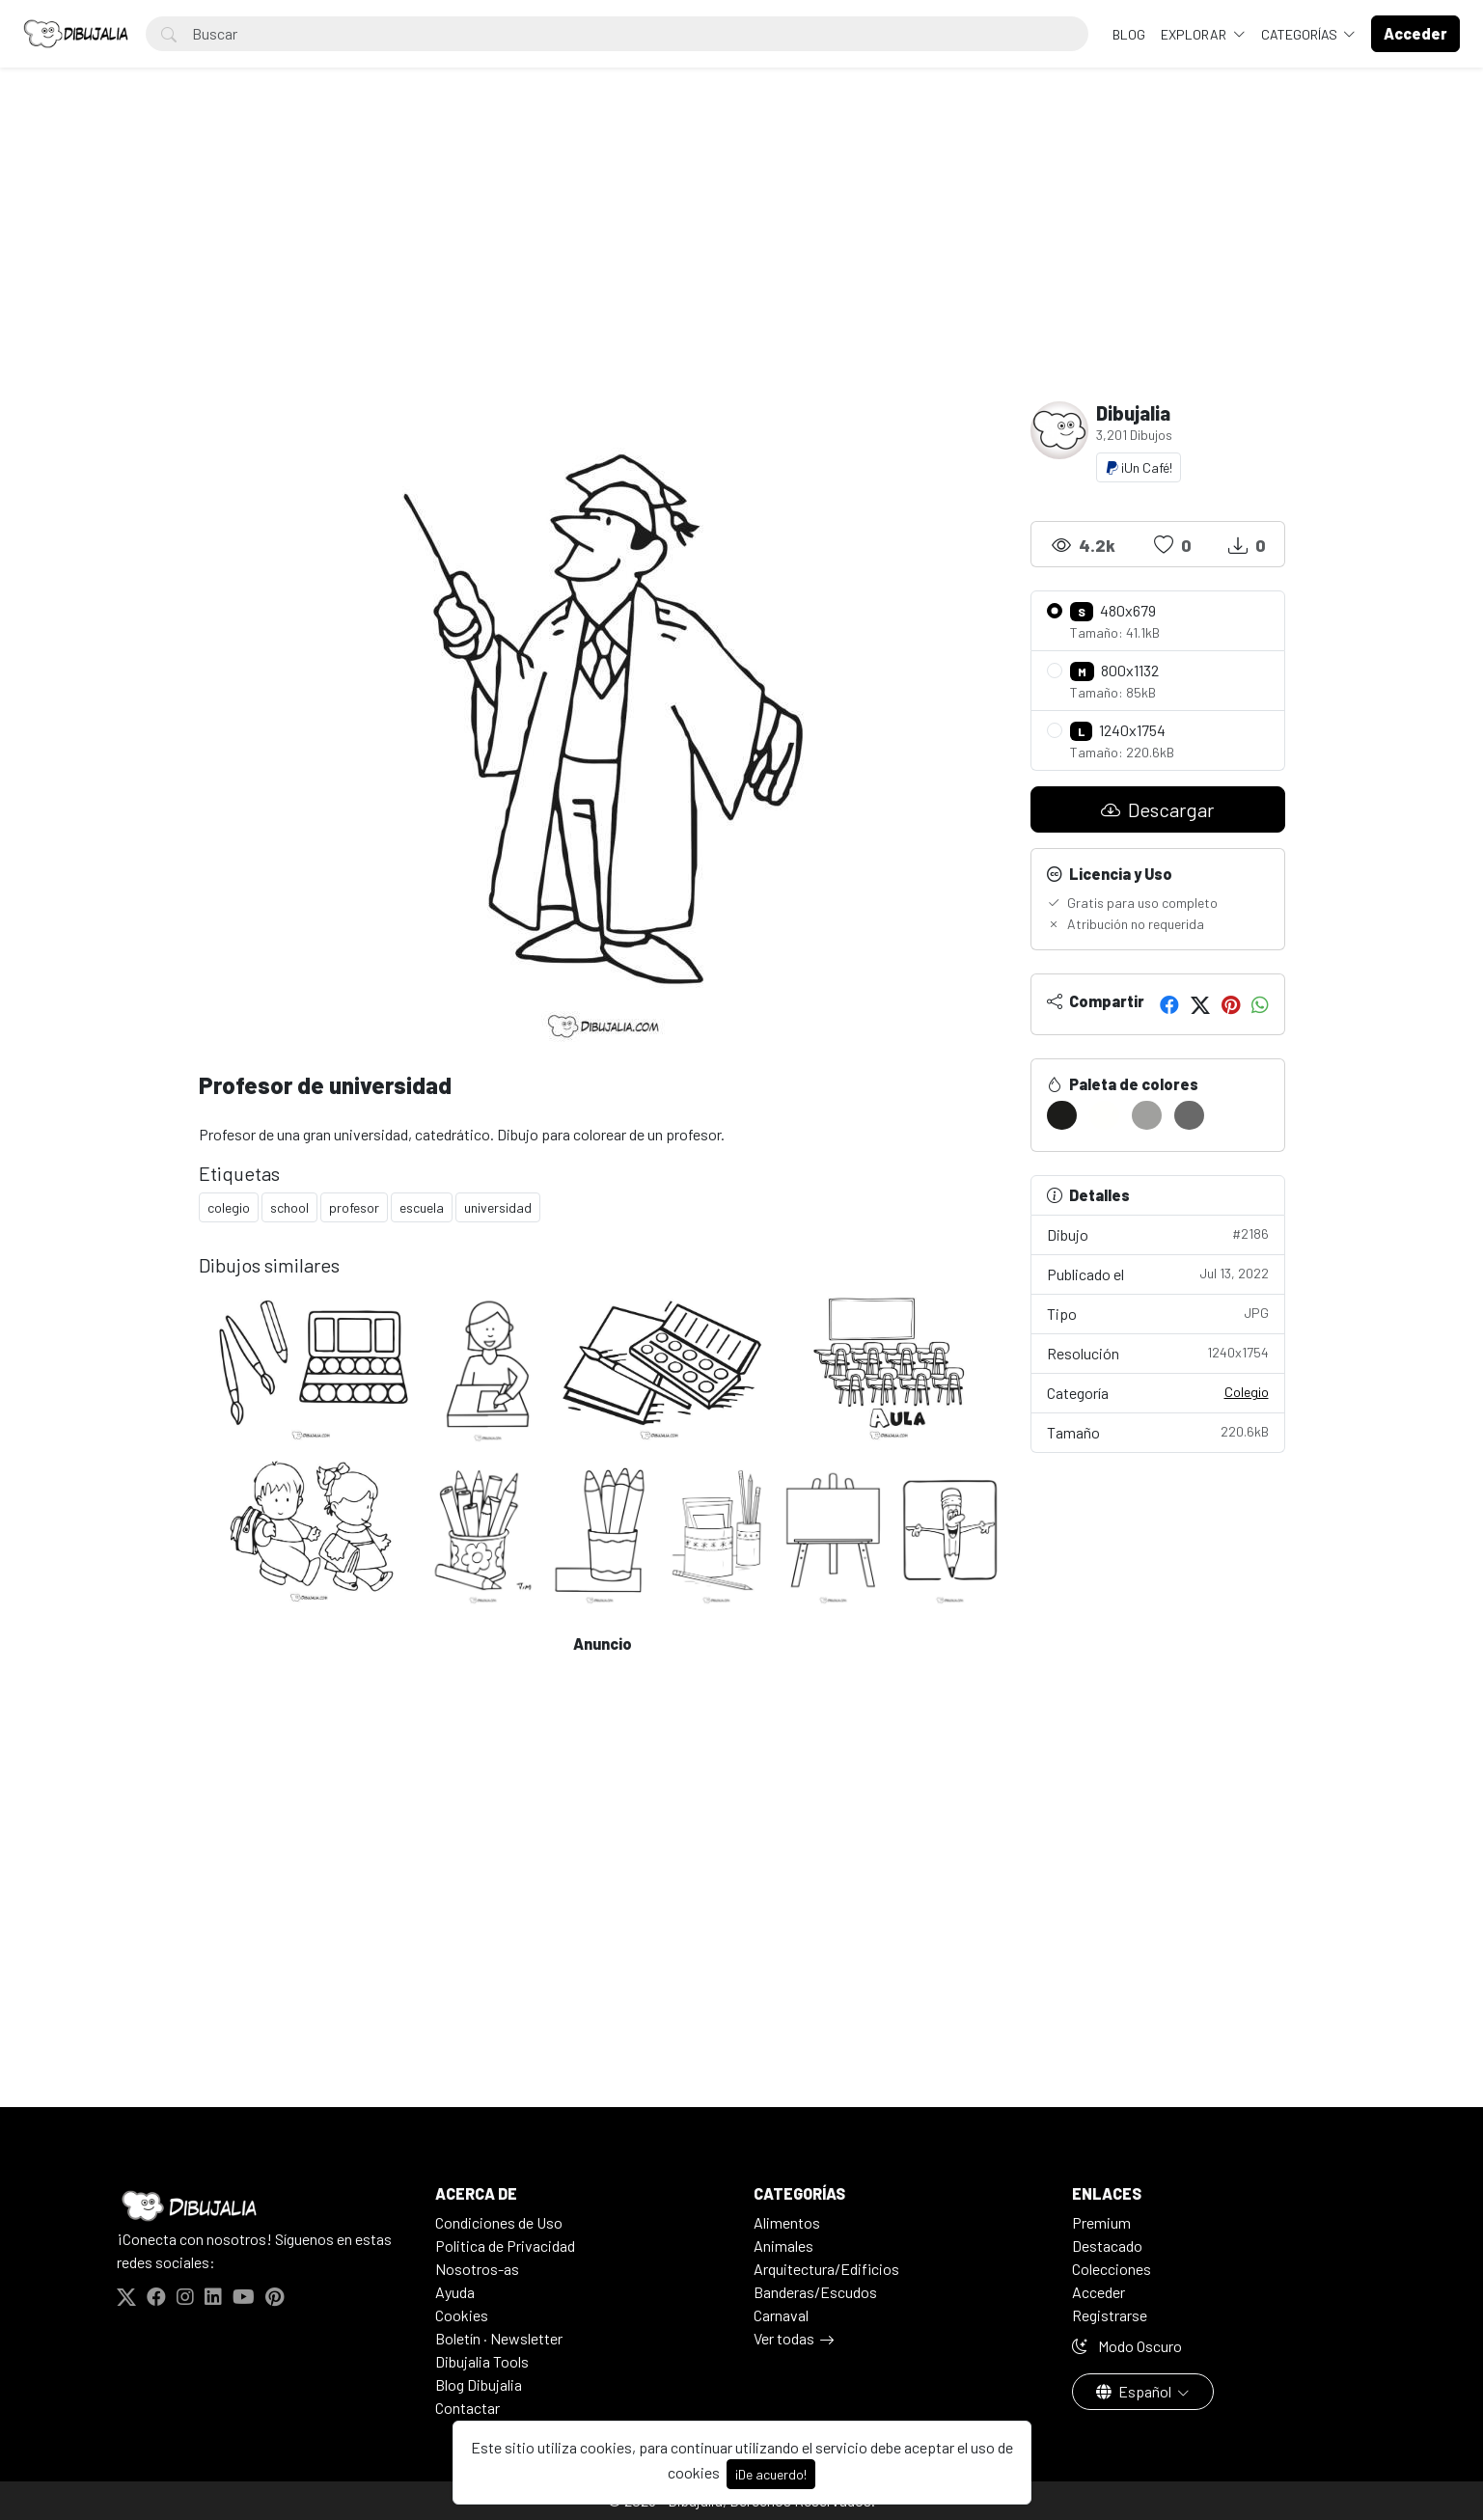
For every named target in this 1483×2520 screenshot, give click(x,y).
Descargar (1157, 809)
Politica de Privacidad (505, 2245)
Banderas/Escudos (815, 2292)
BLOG (1128, 34)
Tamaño (1158, 1431)
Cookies (461, 2315)
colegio (228, 1207)
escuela (421, 1207)
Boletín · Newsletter (499, 2338)
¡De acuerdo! (771, 2474)
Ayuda (455, 2292)
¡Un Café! (1138, 467)
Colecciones (1111, 2269)
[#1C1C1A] (1062, 1115)
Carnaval (781, 2315)
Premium (1101, 2222)
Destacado (1107, 2245)
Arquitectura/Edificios (826, 2269)
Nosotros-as (477, 2269)
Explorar (1195, 34)
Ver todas (784, 2338)
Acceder (1098, 2292)
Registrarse (1109, 2315)
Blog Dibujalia (478, 2384)
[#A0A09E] (1147, 1115)
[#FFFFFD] (1104, 1115)
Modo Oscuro (1127, 2346)
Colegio (1246, 1391)
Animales (783, 2245)
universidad (498, 1207)
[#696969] (1189, 1115)
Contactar (467, 2407)
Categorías (1300, 34)
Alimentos (787, 2222)
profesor (354, 1207)
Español (1135, 2391)
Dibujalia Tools (482, 2361)
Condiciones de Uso (499, 2222)
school (289, 1207)
